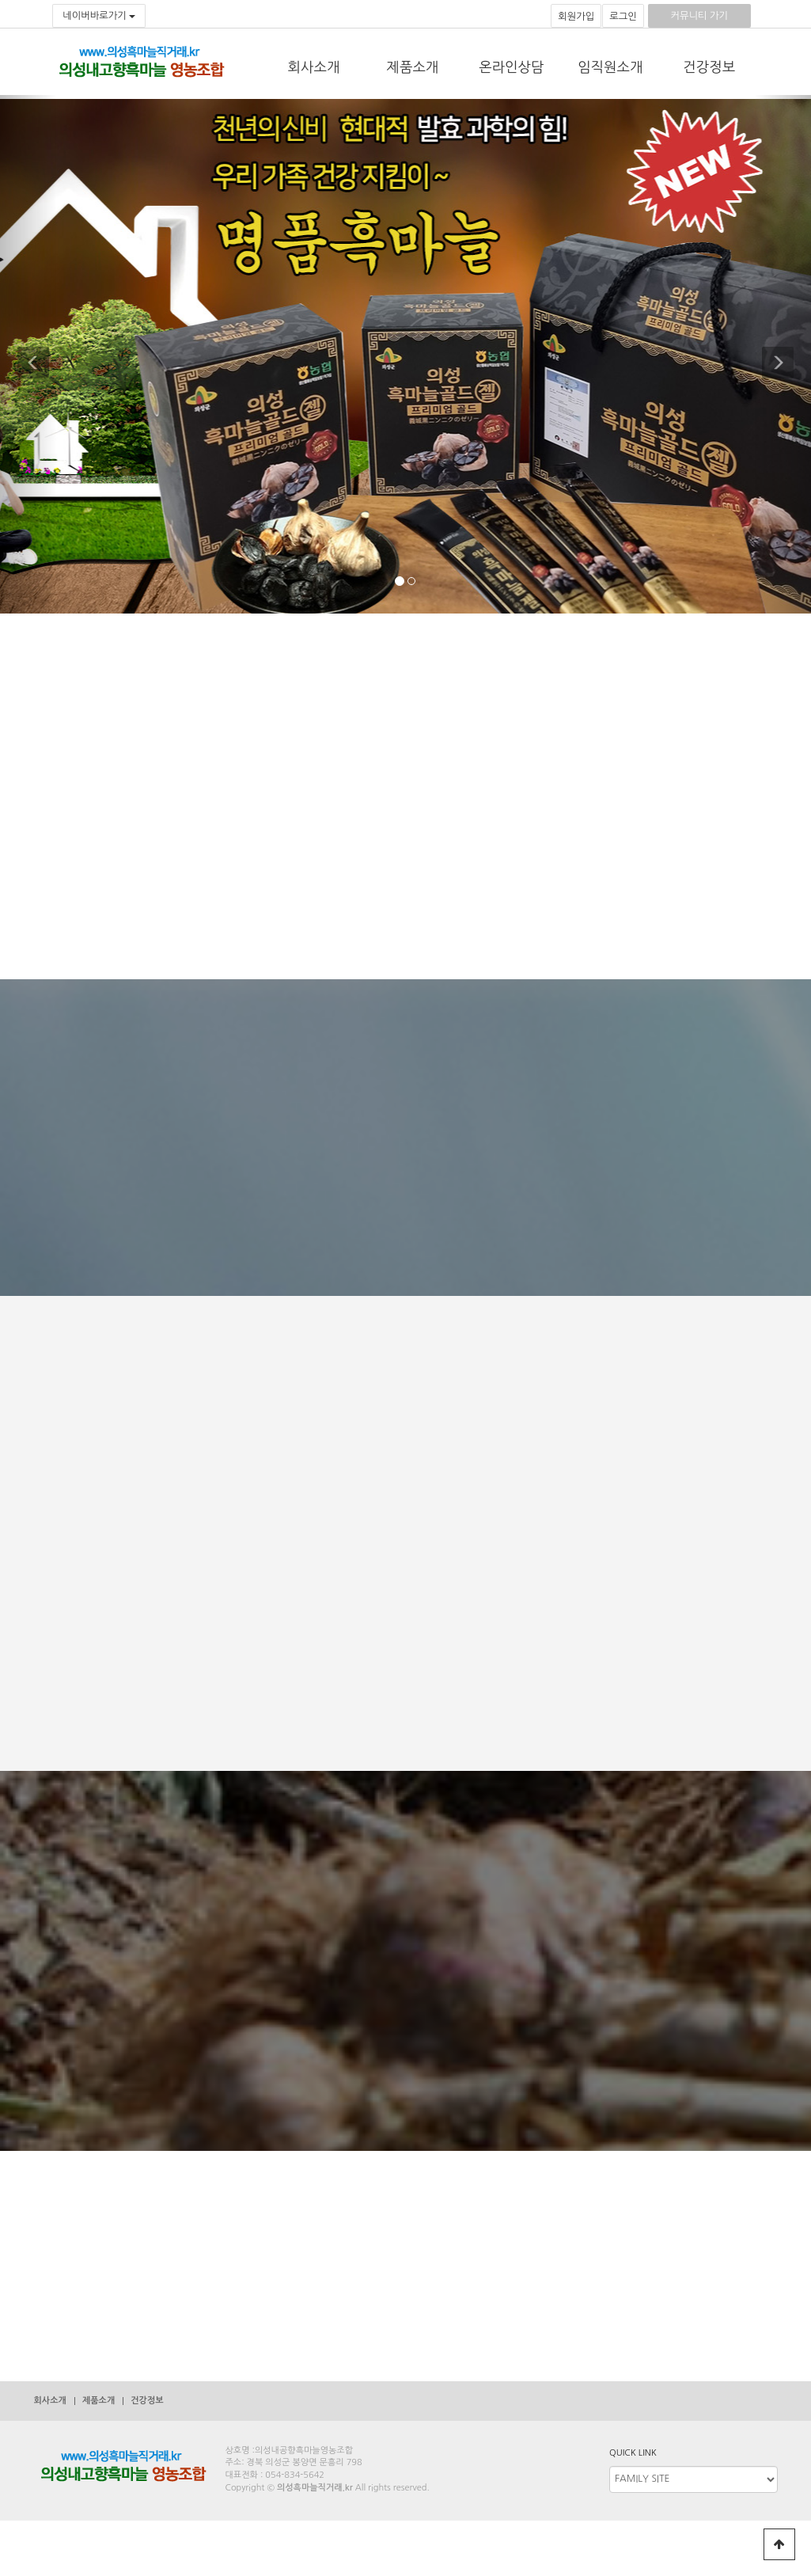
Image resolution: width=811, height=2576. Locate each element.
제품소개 (413, 67)
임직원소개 (610, 67)
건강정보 (709, 67)
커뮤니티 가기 (699, 16)
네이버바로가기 (99, 16)
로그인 (623, 16)
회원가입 (576, 16)
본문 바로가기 (0, 0)
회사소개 (314, 67)
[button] (28, 354)
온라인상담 (511, 67)
